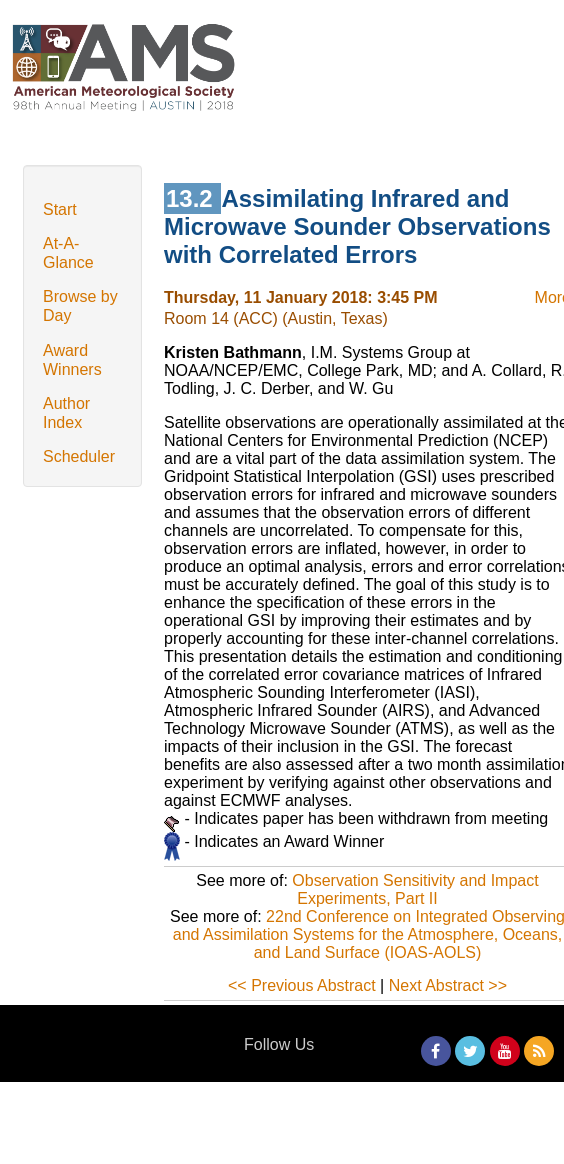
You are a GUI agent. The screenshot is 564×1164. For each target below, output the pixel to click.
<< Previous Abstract (302, 985)
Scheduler (79, 456)
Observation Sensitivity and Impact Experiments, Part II (415, 889)
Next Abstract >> (448, 985)
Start (60, 209)
